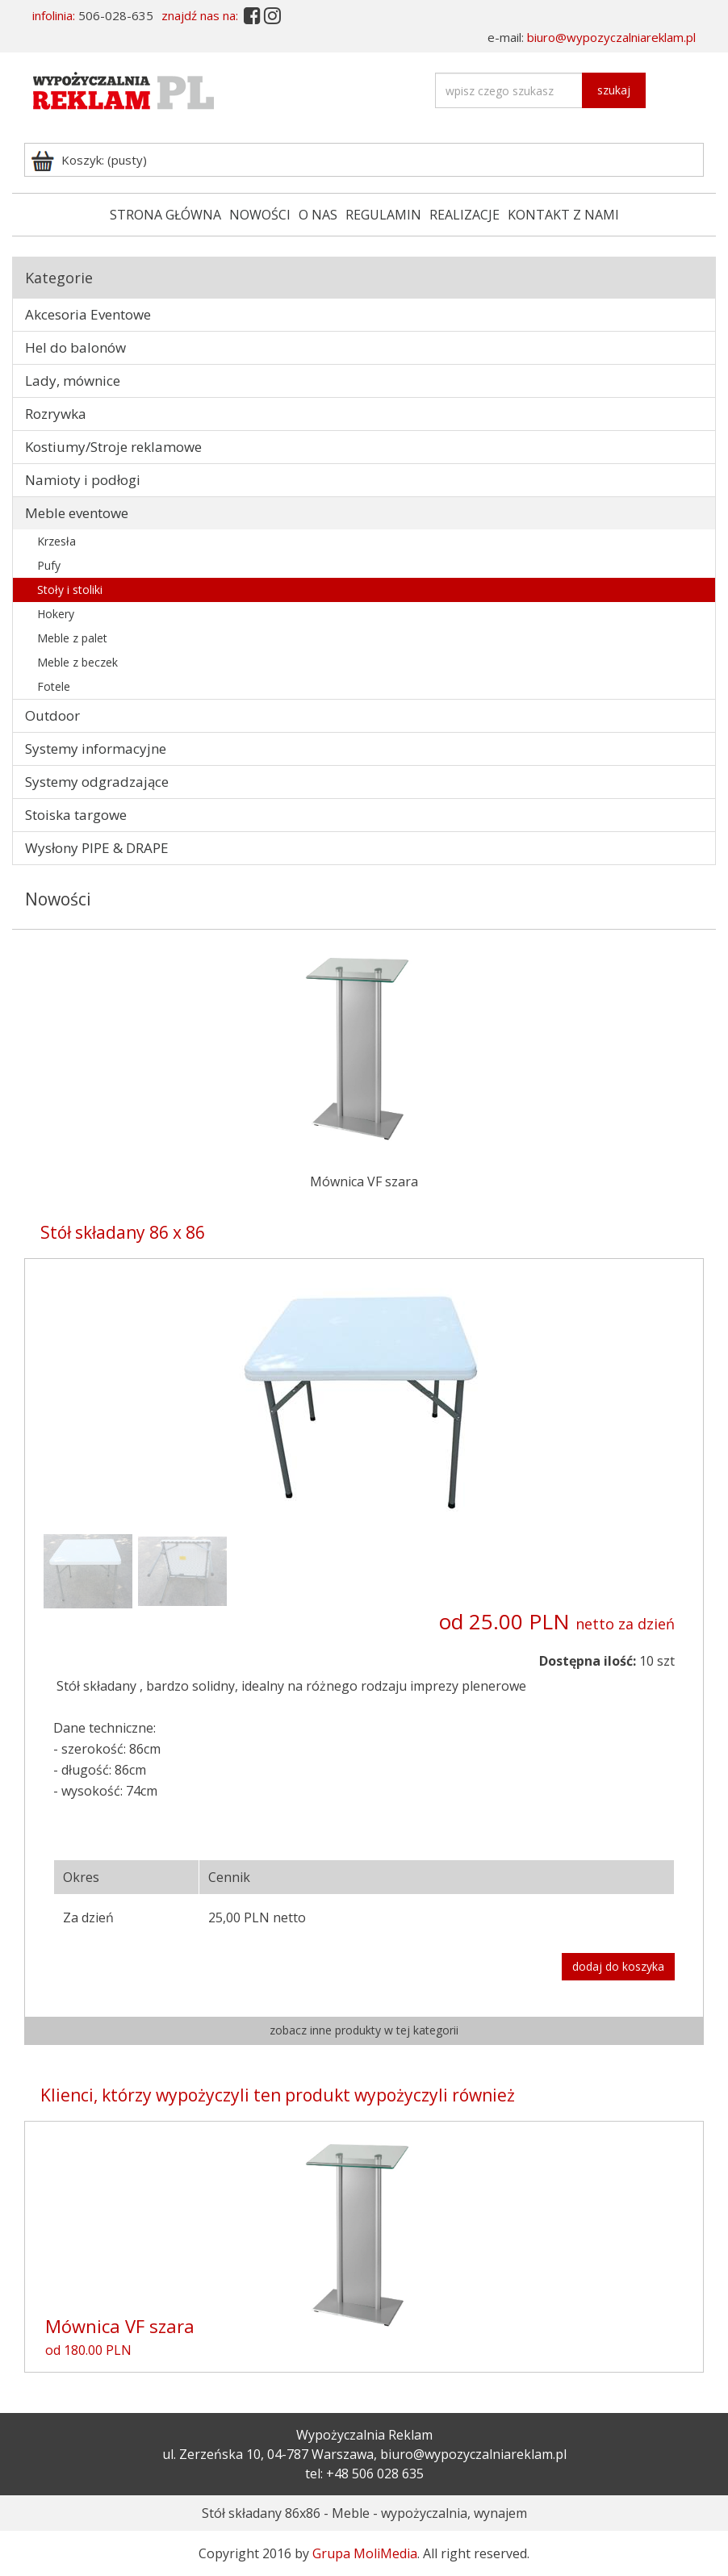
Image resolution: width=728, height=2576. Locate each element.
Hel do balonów (75, 347)
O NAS (318, 215)
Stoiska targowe (76, 814)
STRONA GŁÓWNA (165, 215)
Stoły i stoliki (70, 589)
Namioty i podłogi (82, 479)
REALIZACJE (464, 215)
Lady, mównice (72, 380)
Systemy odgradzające (97, 781)
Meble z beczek (77, 662)
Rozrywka (55, 413)
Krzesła (56, 541)
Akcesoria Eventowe (88, 314)
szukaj (613, 90)
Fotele (53, 686)
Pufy (49, 565)
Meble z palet (72, 638)
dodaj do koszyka (618, 1966)
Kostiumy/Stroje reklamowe (113, 446)
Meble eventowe (76, 513)
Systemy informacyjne (95, 748)
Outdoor (52, 715)
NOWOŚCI (260, 215)
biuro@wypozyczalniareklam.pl (611, 37)
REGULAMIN (383, 215)
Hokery (55, 613)
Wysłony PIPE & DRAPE (97, 847)
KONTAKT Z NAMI (563, 215)
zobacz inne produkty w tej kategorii (364, 2030)
